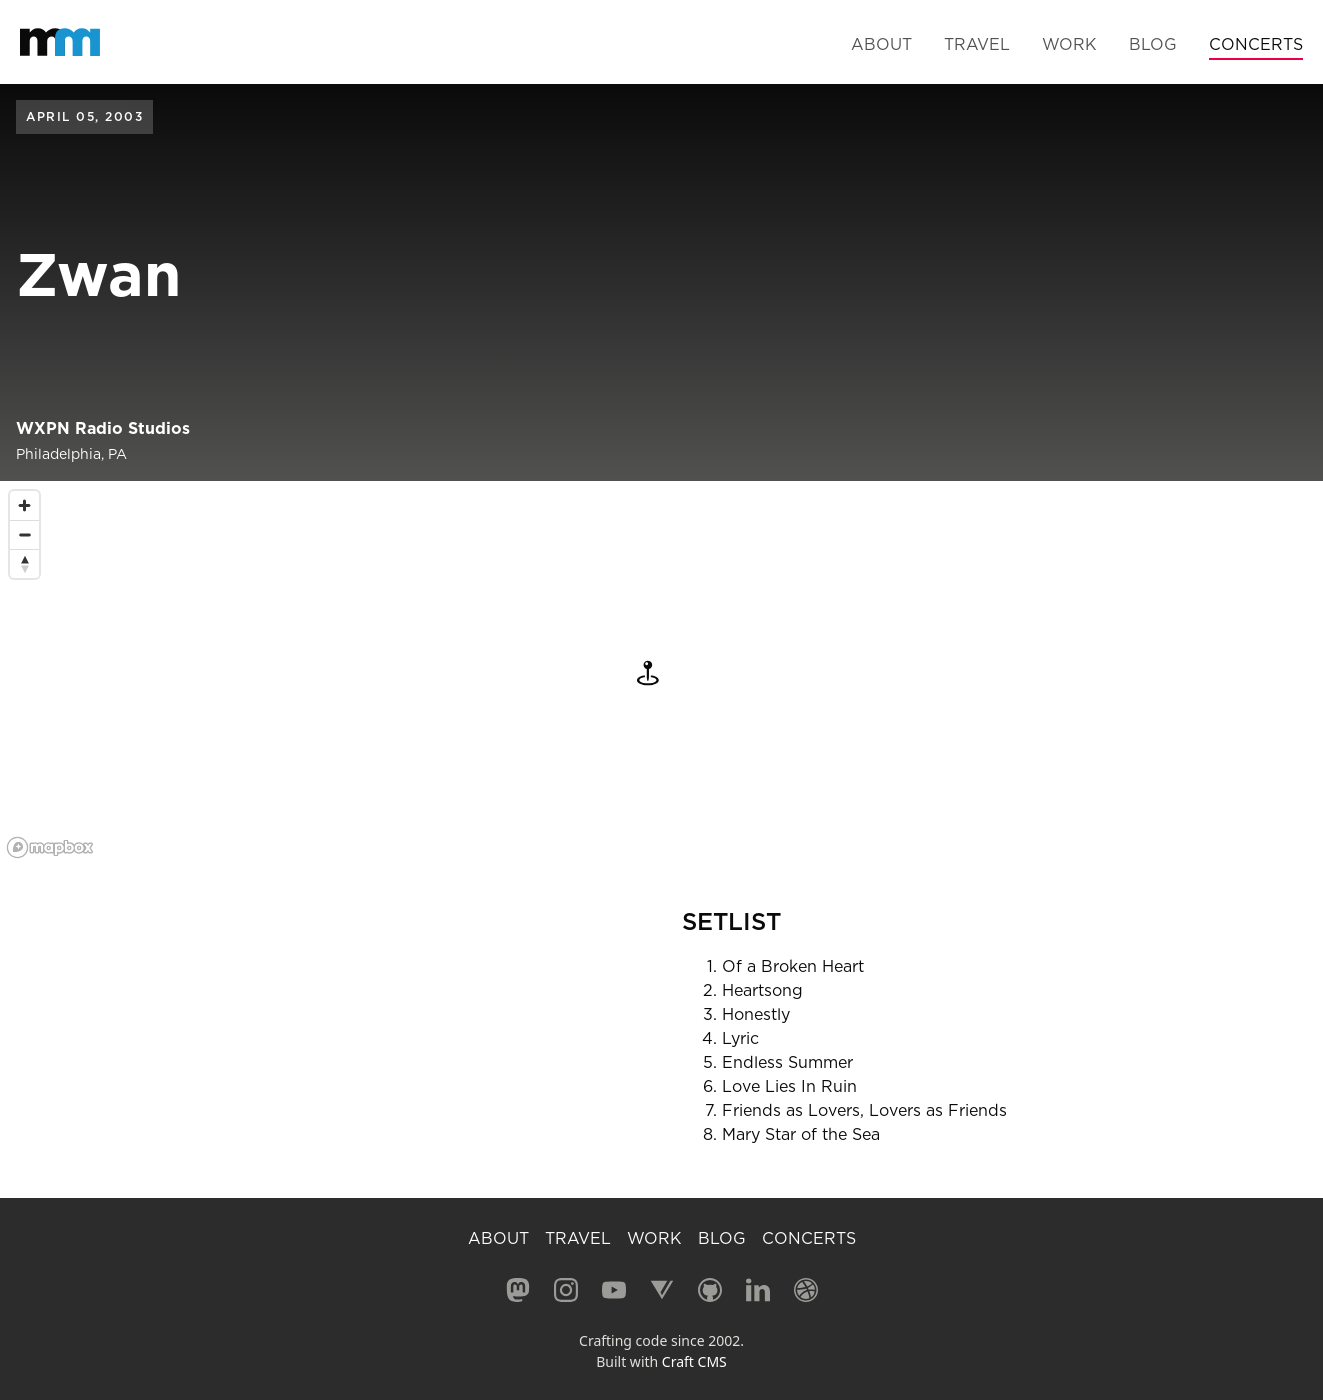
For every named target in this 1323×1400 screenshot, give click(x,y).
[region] (661, 673)
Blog (1153, 44)
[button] (639, 673)
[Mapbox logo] (50, 847)
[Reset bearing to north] (24, 563)
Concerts (1256, 44)
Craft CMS (694, 1361)
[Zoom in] (24, 505)
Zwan (98, 274)
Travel (977, 44)
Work (1069, 44)
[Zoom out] (24, 534)
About (881, 44)
